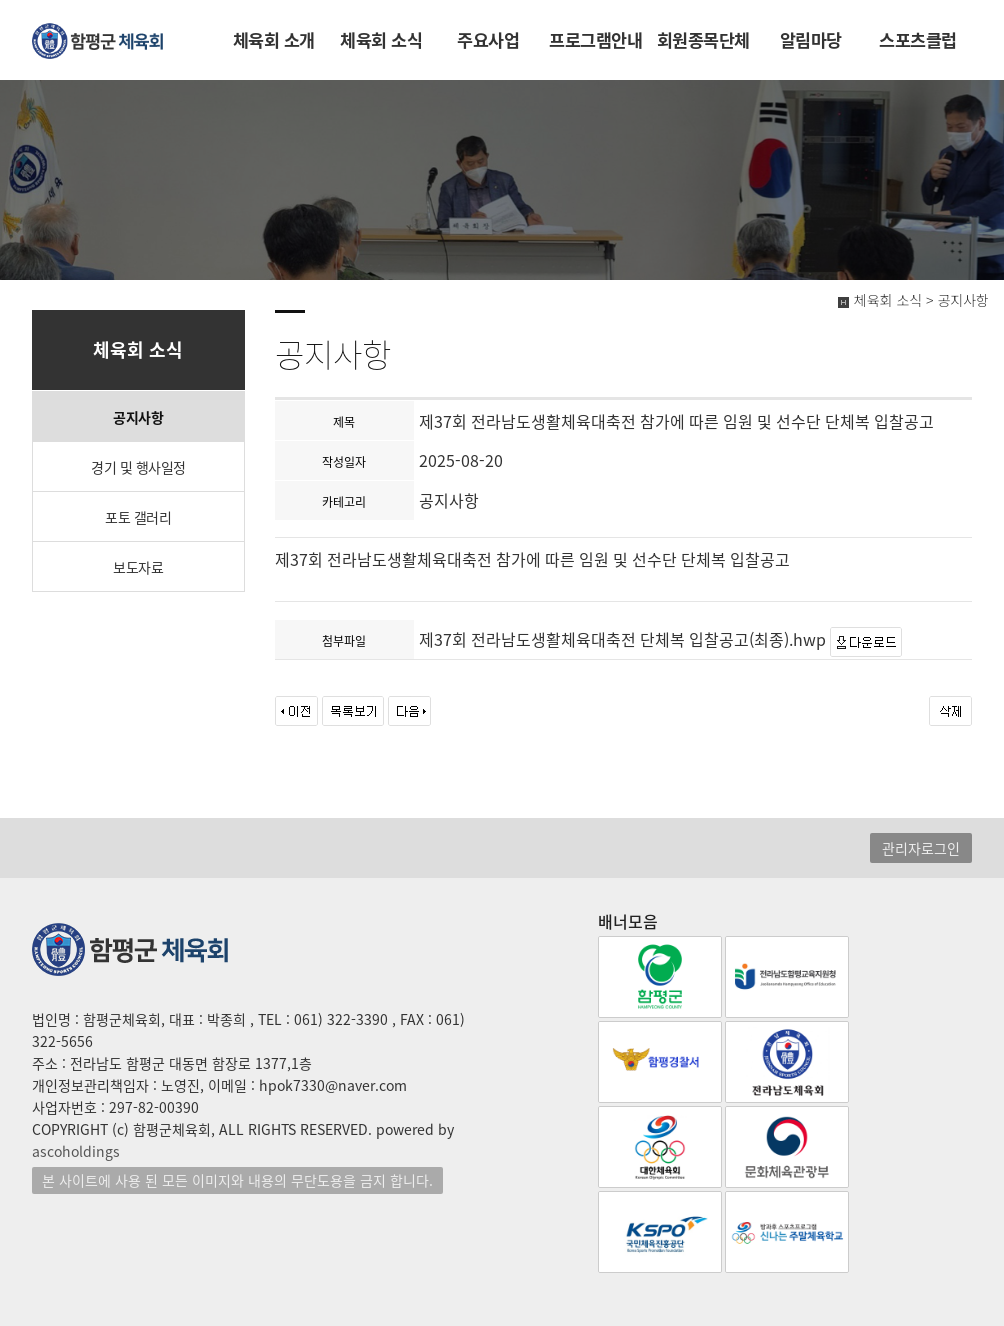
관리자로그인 (921, 848)
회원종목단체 (703, 40)
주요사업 (488, 40)
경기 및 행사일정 (138, 467)
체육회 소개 (274, 40)
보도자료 (138, 567)
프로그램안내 (595, 40)
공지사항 (138, 417)
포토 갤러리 (138, 517)
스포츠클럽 (918, 40)
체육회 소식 (381, 40)
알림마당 (811, 40)
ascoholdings (76, 1151)
